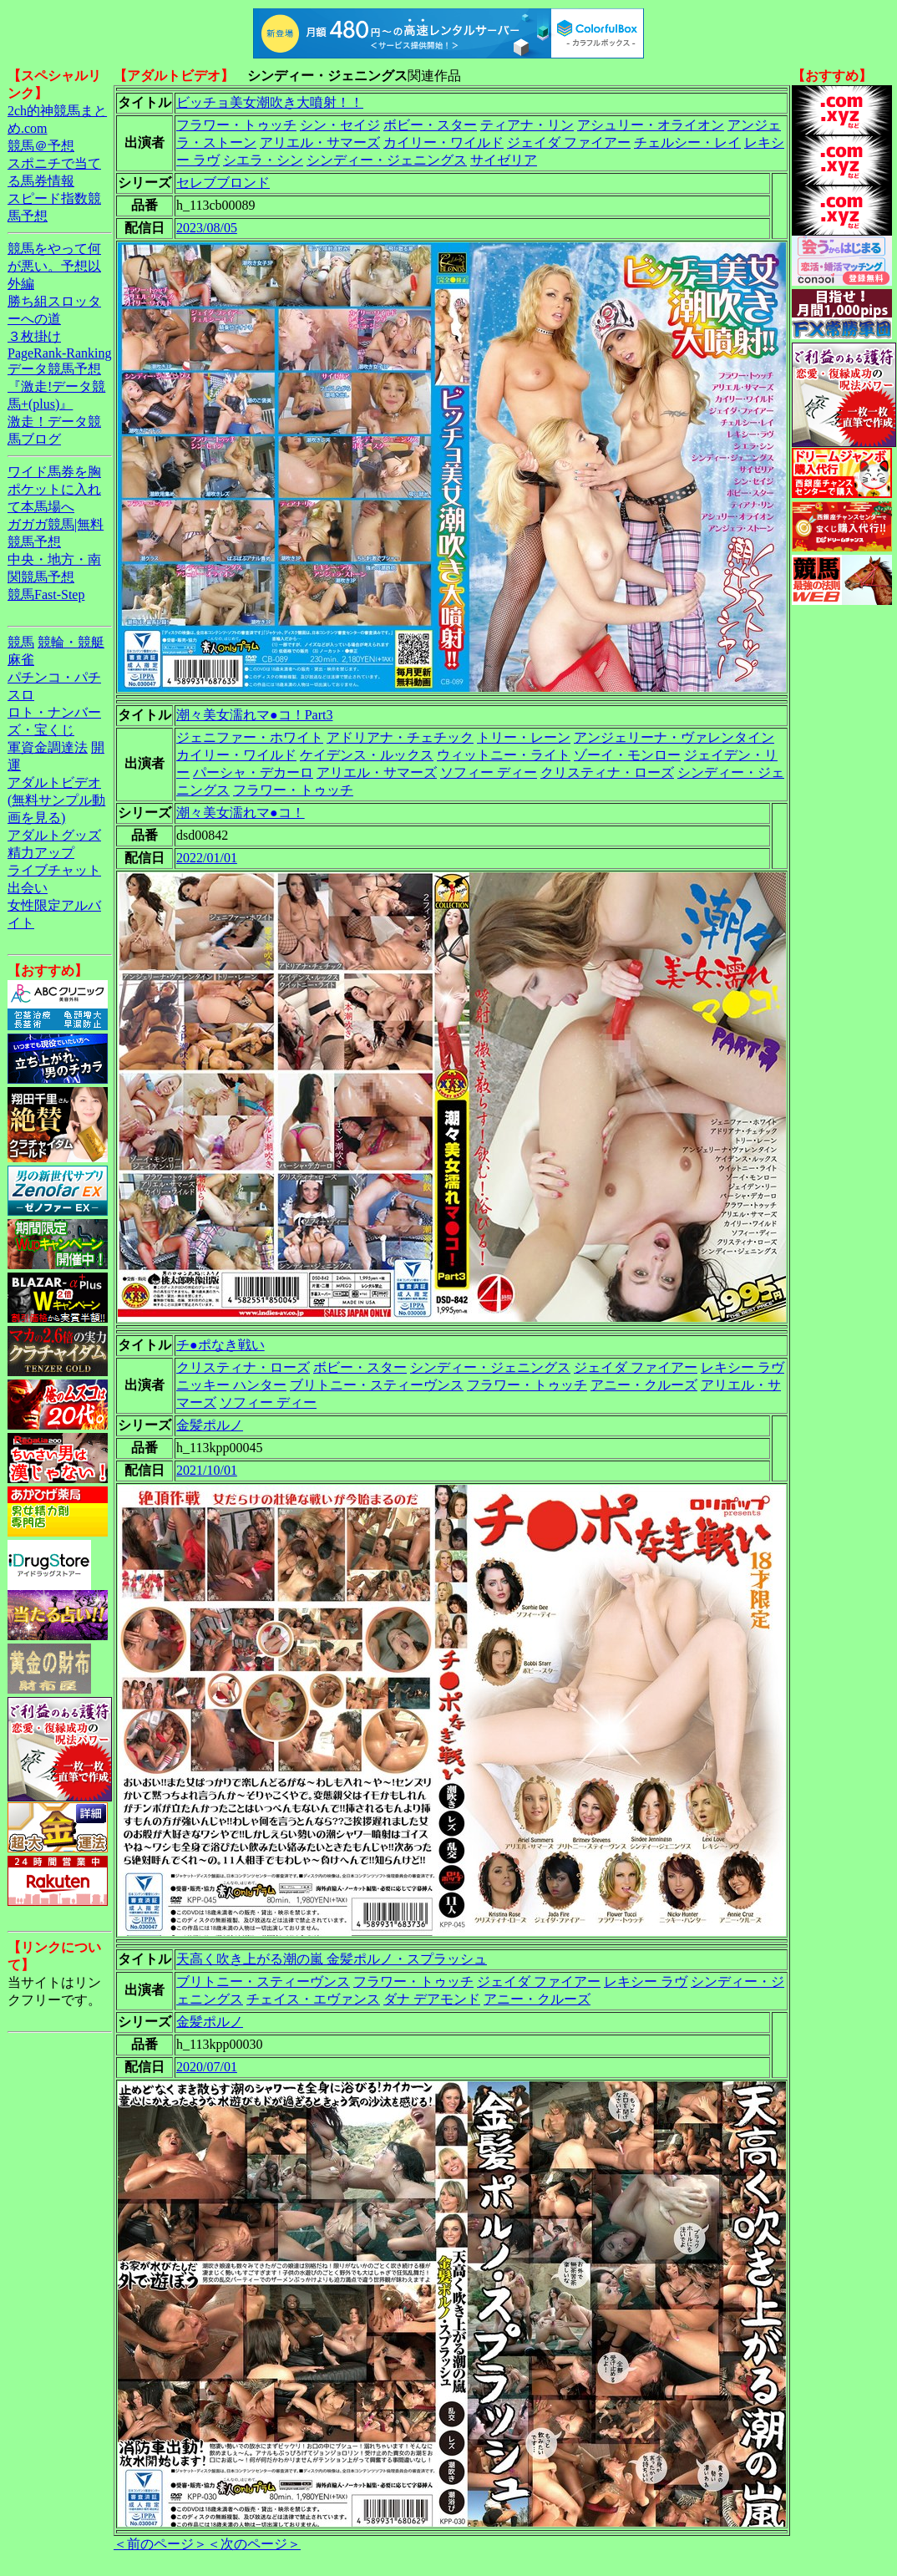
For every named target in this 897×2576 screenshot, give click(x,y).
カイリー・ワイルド (443, 142)
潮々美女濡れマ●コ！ (240, 812)
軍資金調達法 (48, 747)
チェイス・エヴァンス (313, 1999)
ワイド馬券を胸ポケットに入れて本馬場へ (54, 489)
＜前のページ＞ (160, 2544)
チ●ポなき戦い (220, 1345)
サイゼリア (503, 160)
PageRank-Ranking (59, 353)
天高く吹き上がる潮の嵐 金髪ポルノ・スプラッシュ (331, 1959)
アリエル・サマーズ (320, 142)
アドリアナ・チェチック (400, 737)
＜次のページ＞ (254, 2544)
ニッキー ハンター (231, 1385)
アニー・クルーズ (643, 1385)
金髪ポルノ (209, 1425)
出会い (28, 888)
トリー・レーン (523, 737)
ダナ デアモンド (431, 1999)
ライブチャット (54, 870)
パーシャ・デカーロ (253, 772)
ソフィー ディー (488, 772)
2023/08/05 (206, 228)
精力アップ (41, 853)
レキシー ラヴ (742, 1367)
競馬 (21, 642)
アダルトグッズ (54, 835)
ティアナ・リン (527, 125)
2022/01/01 (206, 858)
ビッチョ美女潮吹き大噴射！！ (269, 102)
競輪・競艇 (71, 642)
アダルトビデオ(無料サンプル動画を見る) (56, 800)
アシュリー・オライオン (650, 125)
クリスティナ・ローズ (607, 772)
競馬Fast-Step (46, 594)
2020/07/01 (206, 2067)
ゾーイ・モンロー (627, 755)
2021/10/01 (206, 1470)
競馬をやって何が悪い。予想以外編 (54, 266)
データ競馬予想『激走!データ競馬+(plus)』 (56, 386)
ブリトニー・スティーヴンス (377, 1385)
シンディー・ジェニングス (387, 160)
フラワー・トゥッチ (236, 125)
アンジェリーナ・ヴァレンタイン (674, 737)
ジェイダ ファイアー (569, 142)
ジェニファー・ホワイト (249, 737)
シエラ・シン (263, 160)
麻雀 (21, 660)
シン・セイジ (340, 125)
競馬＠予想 (41, 146)
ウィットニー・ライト (503, 755)
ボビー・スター (430, 125)
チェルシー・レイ (687, 142)
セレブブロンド (223, 182)
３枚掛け (34, 336)
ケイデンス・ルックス (366, 755)
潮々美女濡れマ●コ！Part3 (254, 715)
